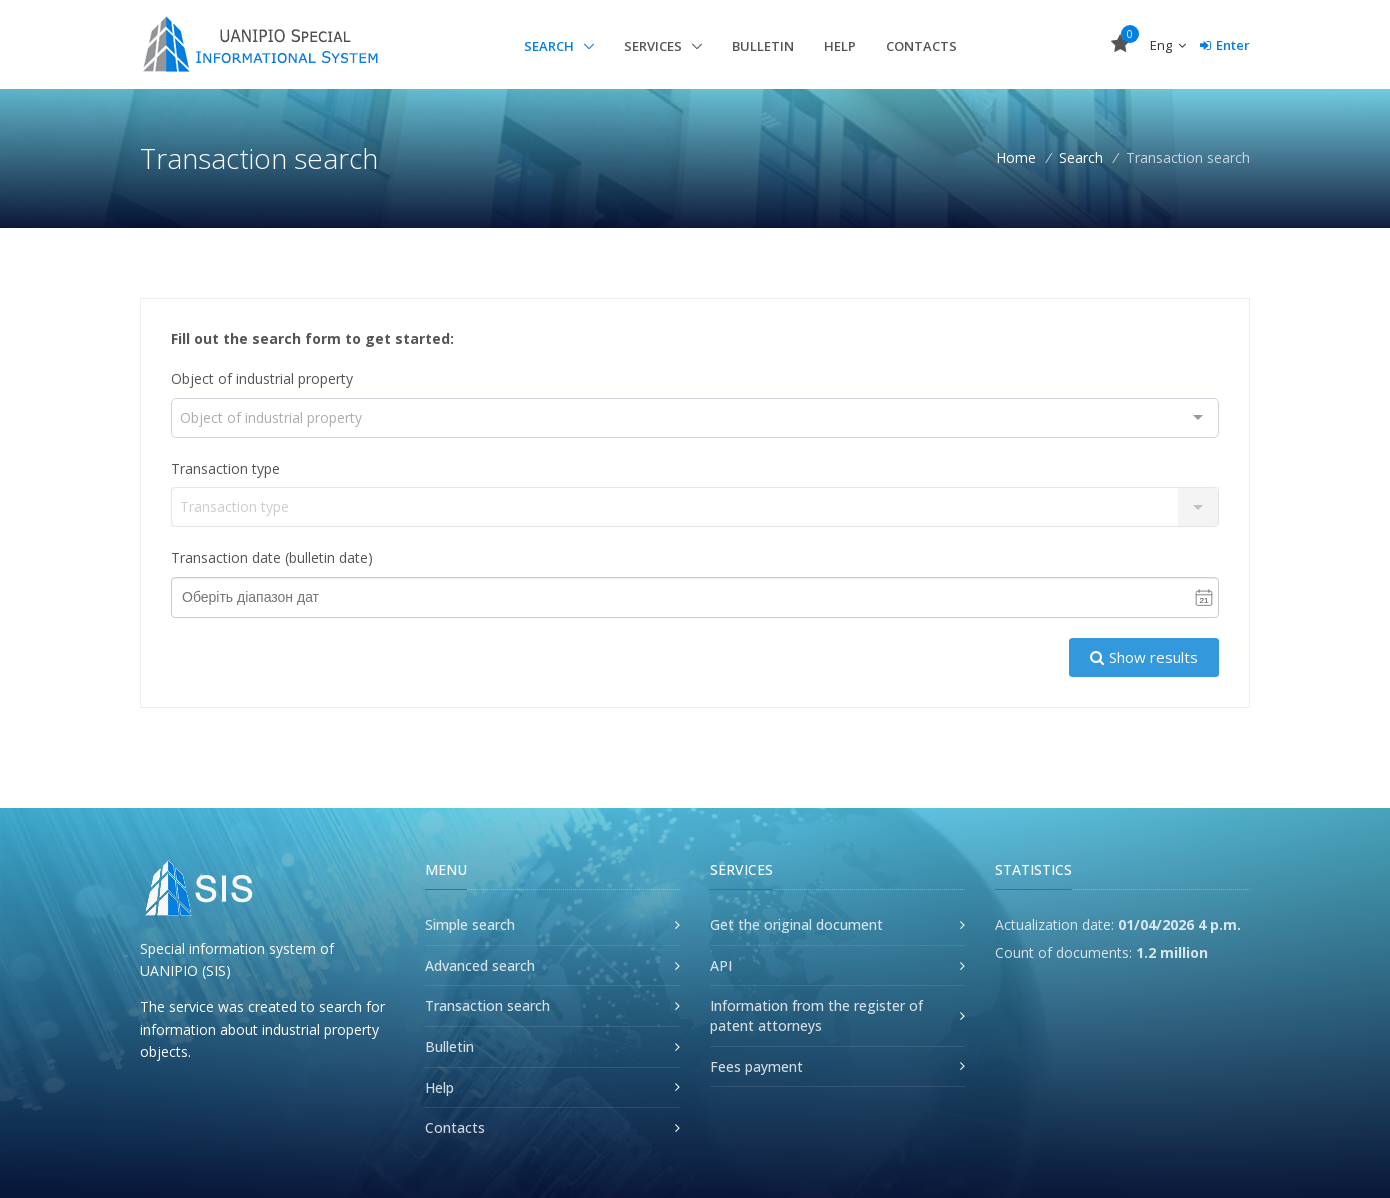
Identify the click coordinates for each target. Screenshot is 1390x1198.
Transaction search (487, 1005)
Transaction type (225, 468)
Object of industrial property (262, 378)
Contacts (921, 46)
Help (840, 46)
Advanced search (480, 965)
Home (1016, 157)
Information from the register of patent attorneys (816, 1015)
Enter (1225, 45)
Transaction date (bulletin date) (272, 557)
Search (550, 46)
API (721, 965)
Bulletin (763, 46)
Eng (1168, 45)
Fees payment (756, 1066)
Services (654, 46)
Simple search (470, 924)
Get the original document (796, 924)
